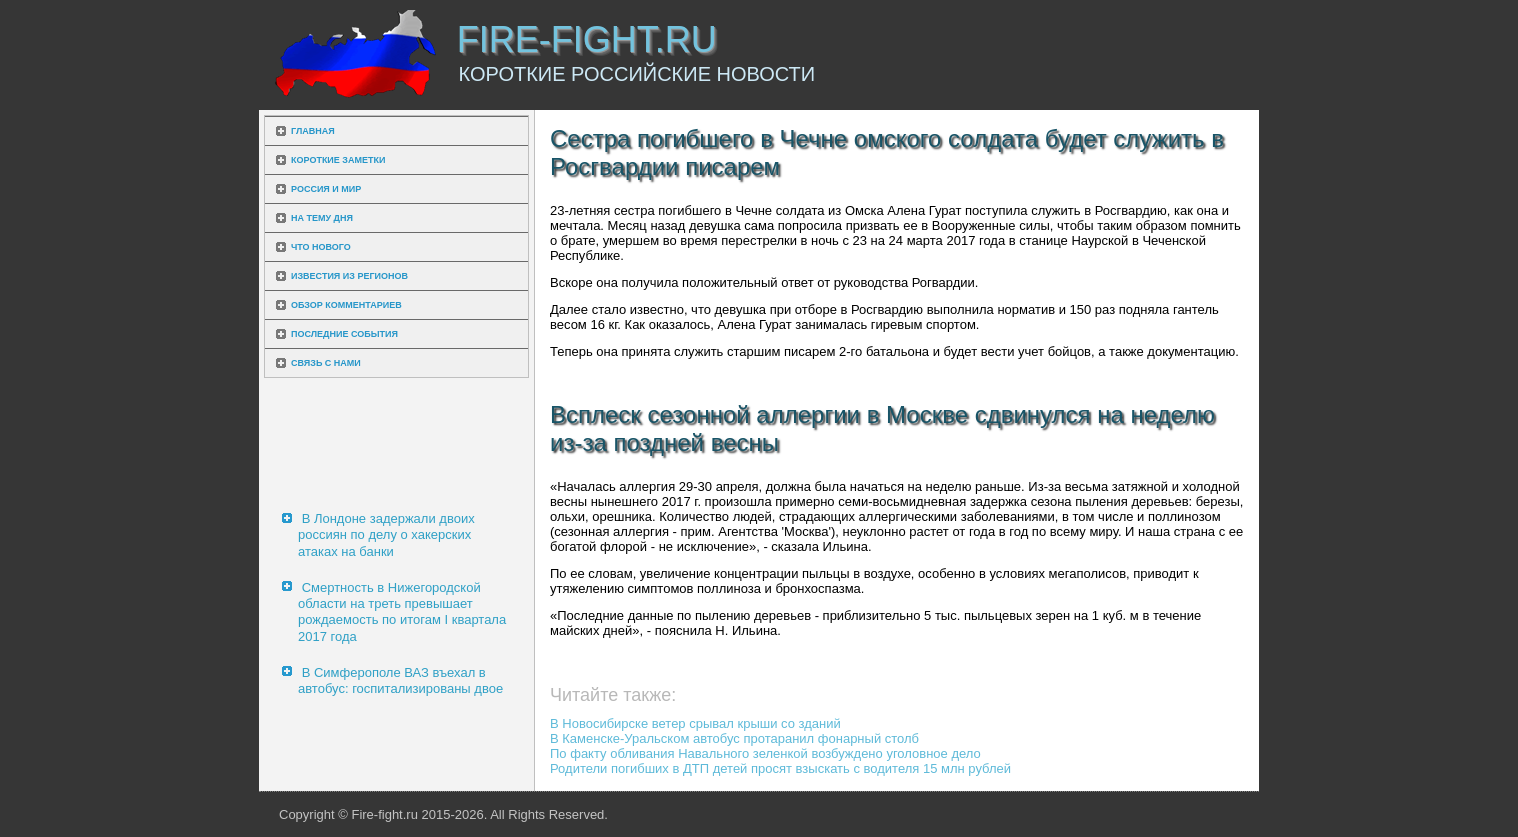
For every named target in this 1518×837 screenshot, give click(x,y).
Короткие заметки (338, 160)
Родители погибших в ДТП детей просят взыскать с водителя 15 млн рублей (780, 768)
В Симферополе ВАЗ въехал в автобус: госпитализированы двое (400, 680)
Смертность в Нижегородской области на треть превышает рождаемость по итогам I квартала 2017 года (402, 612)
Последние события (344, 334)
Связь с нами (326, 363)
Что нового (321, 247)
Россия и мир (326, 189)
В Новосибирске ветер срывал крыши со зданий (695, 723)
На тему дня (322, 218)
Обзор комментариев (346, 305)
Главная (313, 131)
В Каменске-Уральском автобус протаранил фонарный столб (734, 738)
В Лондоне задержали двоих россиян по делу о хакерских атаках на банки (386, 535)
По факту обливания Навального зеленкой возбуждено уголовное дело (765, 753)
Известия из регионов (349, 276)
